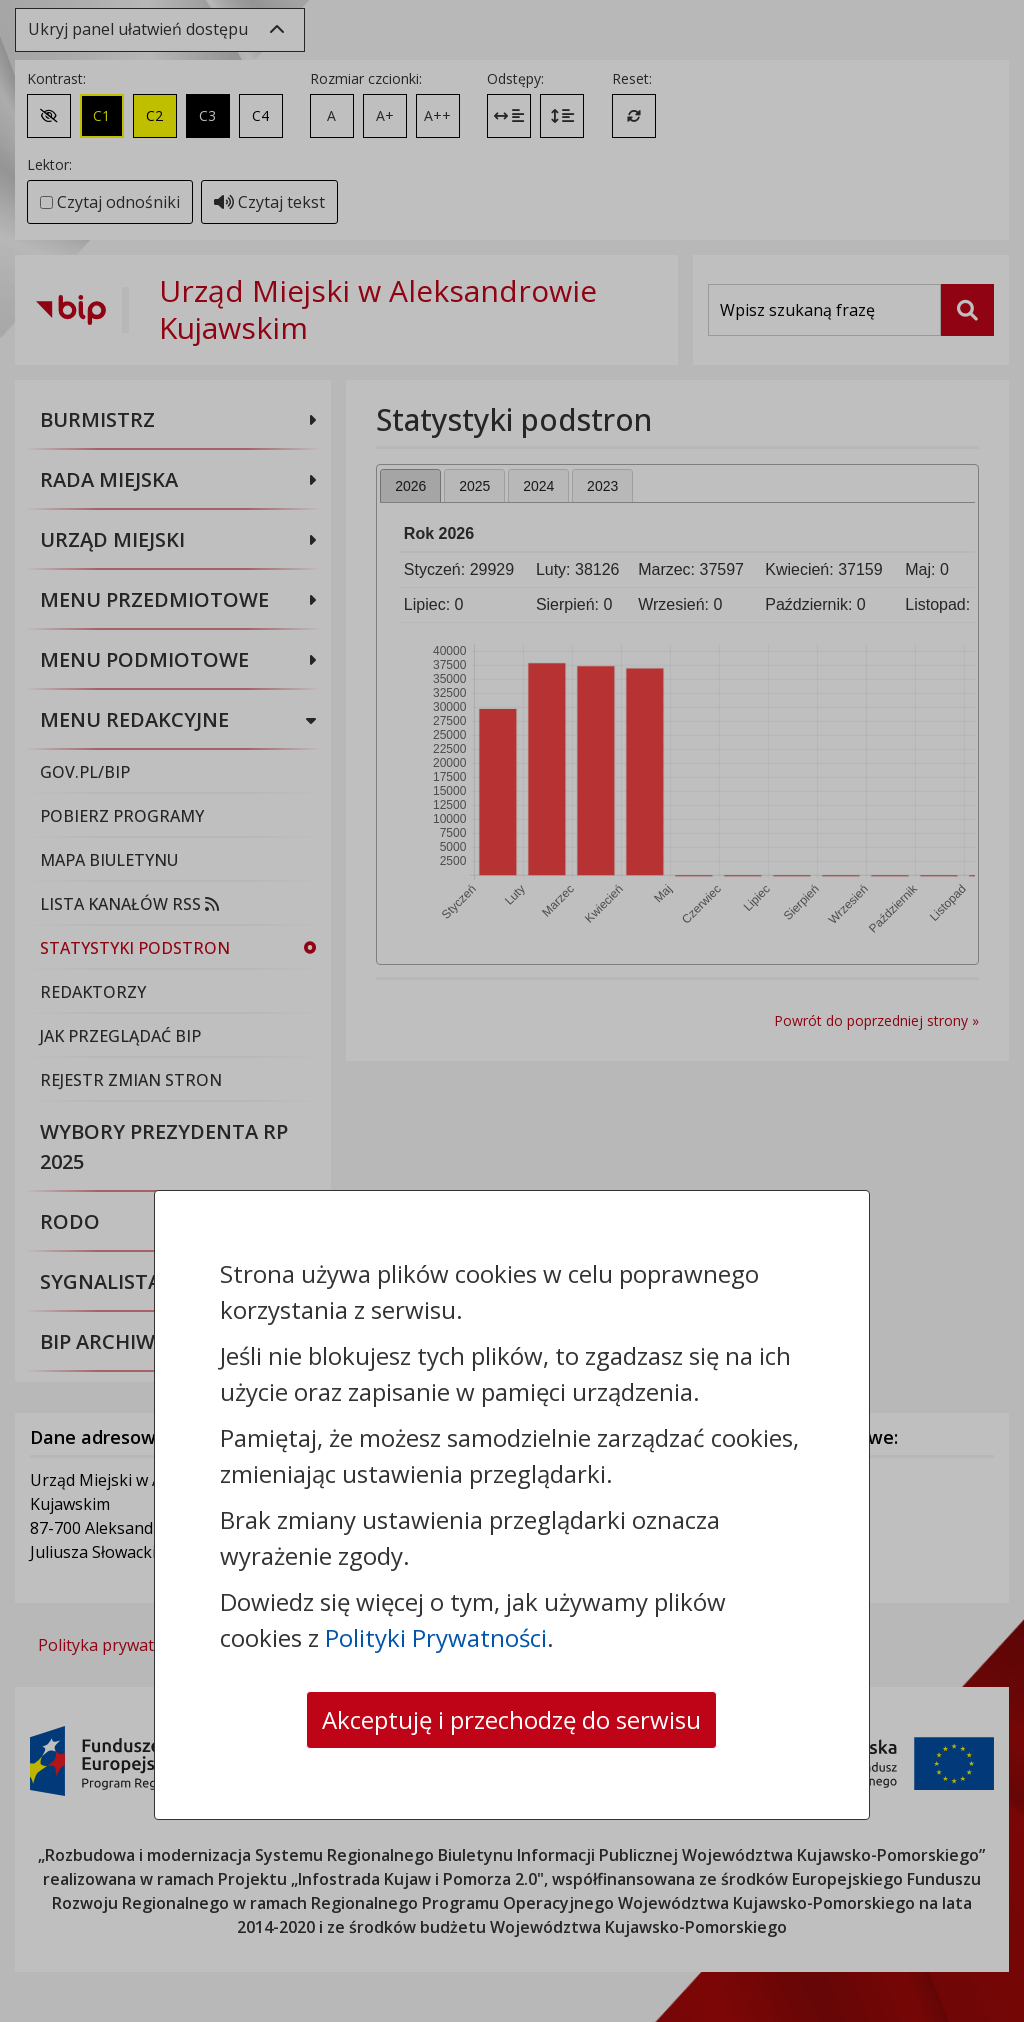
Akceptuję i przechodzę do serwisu (511, 1719)
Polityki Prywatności (436, 1637)
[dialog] (512, 1011)
